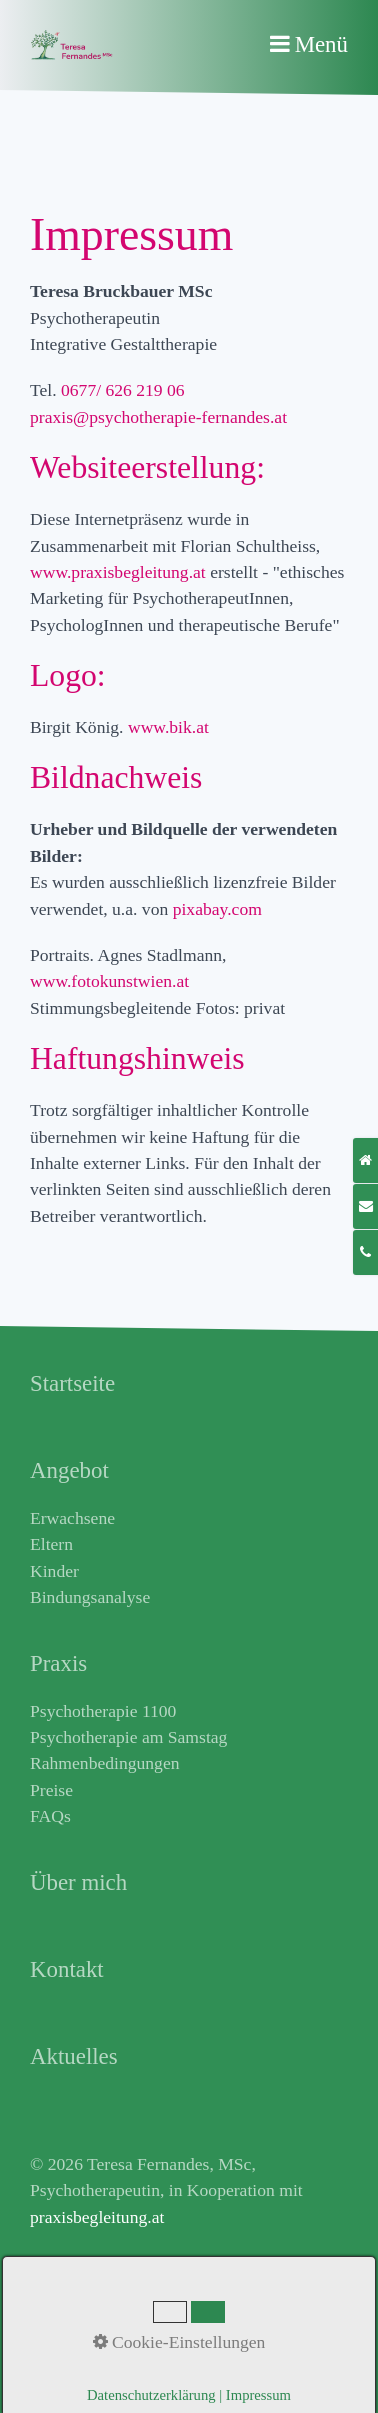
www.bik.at (170, 727)
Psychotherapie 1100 (103, 1711)
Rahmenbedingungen (105, 1763)
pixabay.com (220, 909)
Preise (51, 1790)
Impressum (69, 2336)
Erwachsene (72, 1518)
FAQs (50, 1816)
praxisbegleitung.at (97, 2217)
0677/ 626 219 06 (123, 390)
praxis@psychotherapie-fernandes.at (158, 417)
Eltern (51, 1544)
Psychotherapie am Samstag (128, 1737)
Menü (321, 44)
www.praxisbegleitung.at (118, 572)
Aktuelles (63, 2283)
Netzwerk (64, 2310)
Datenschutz (73, 2362)
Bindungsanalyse (90, 1597)
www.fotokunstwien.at (112, 981)
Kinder (54, 1571)
